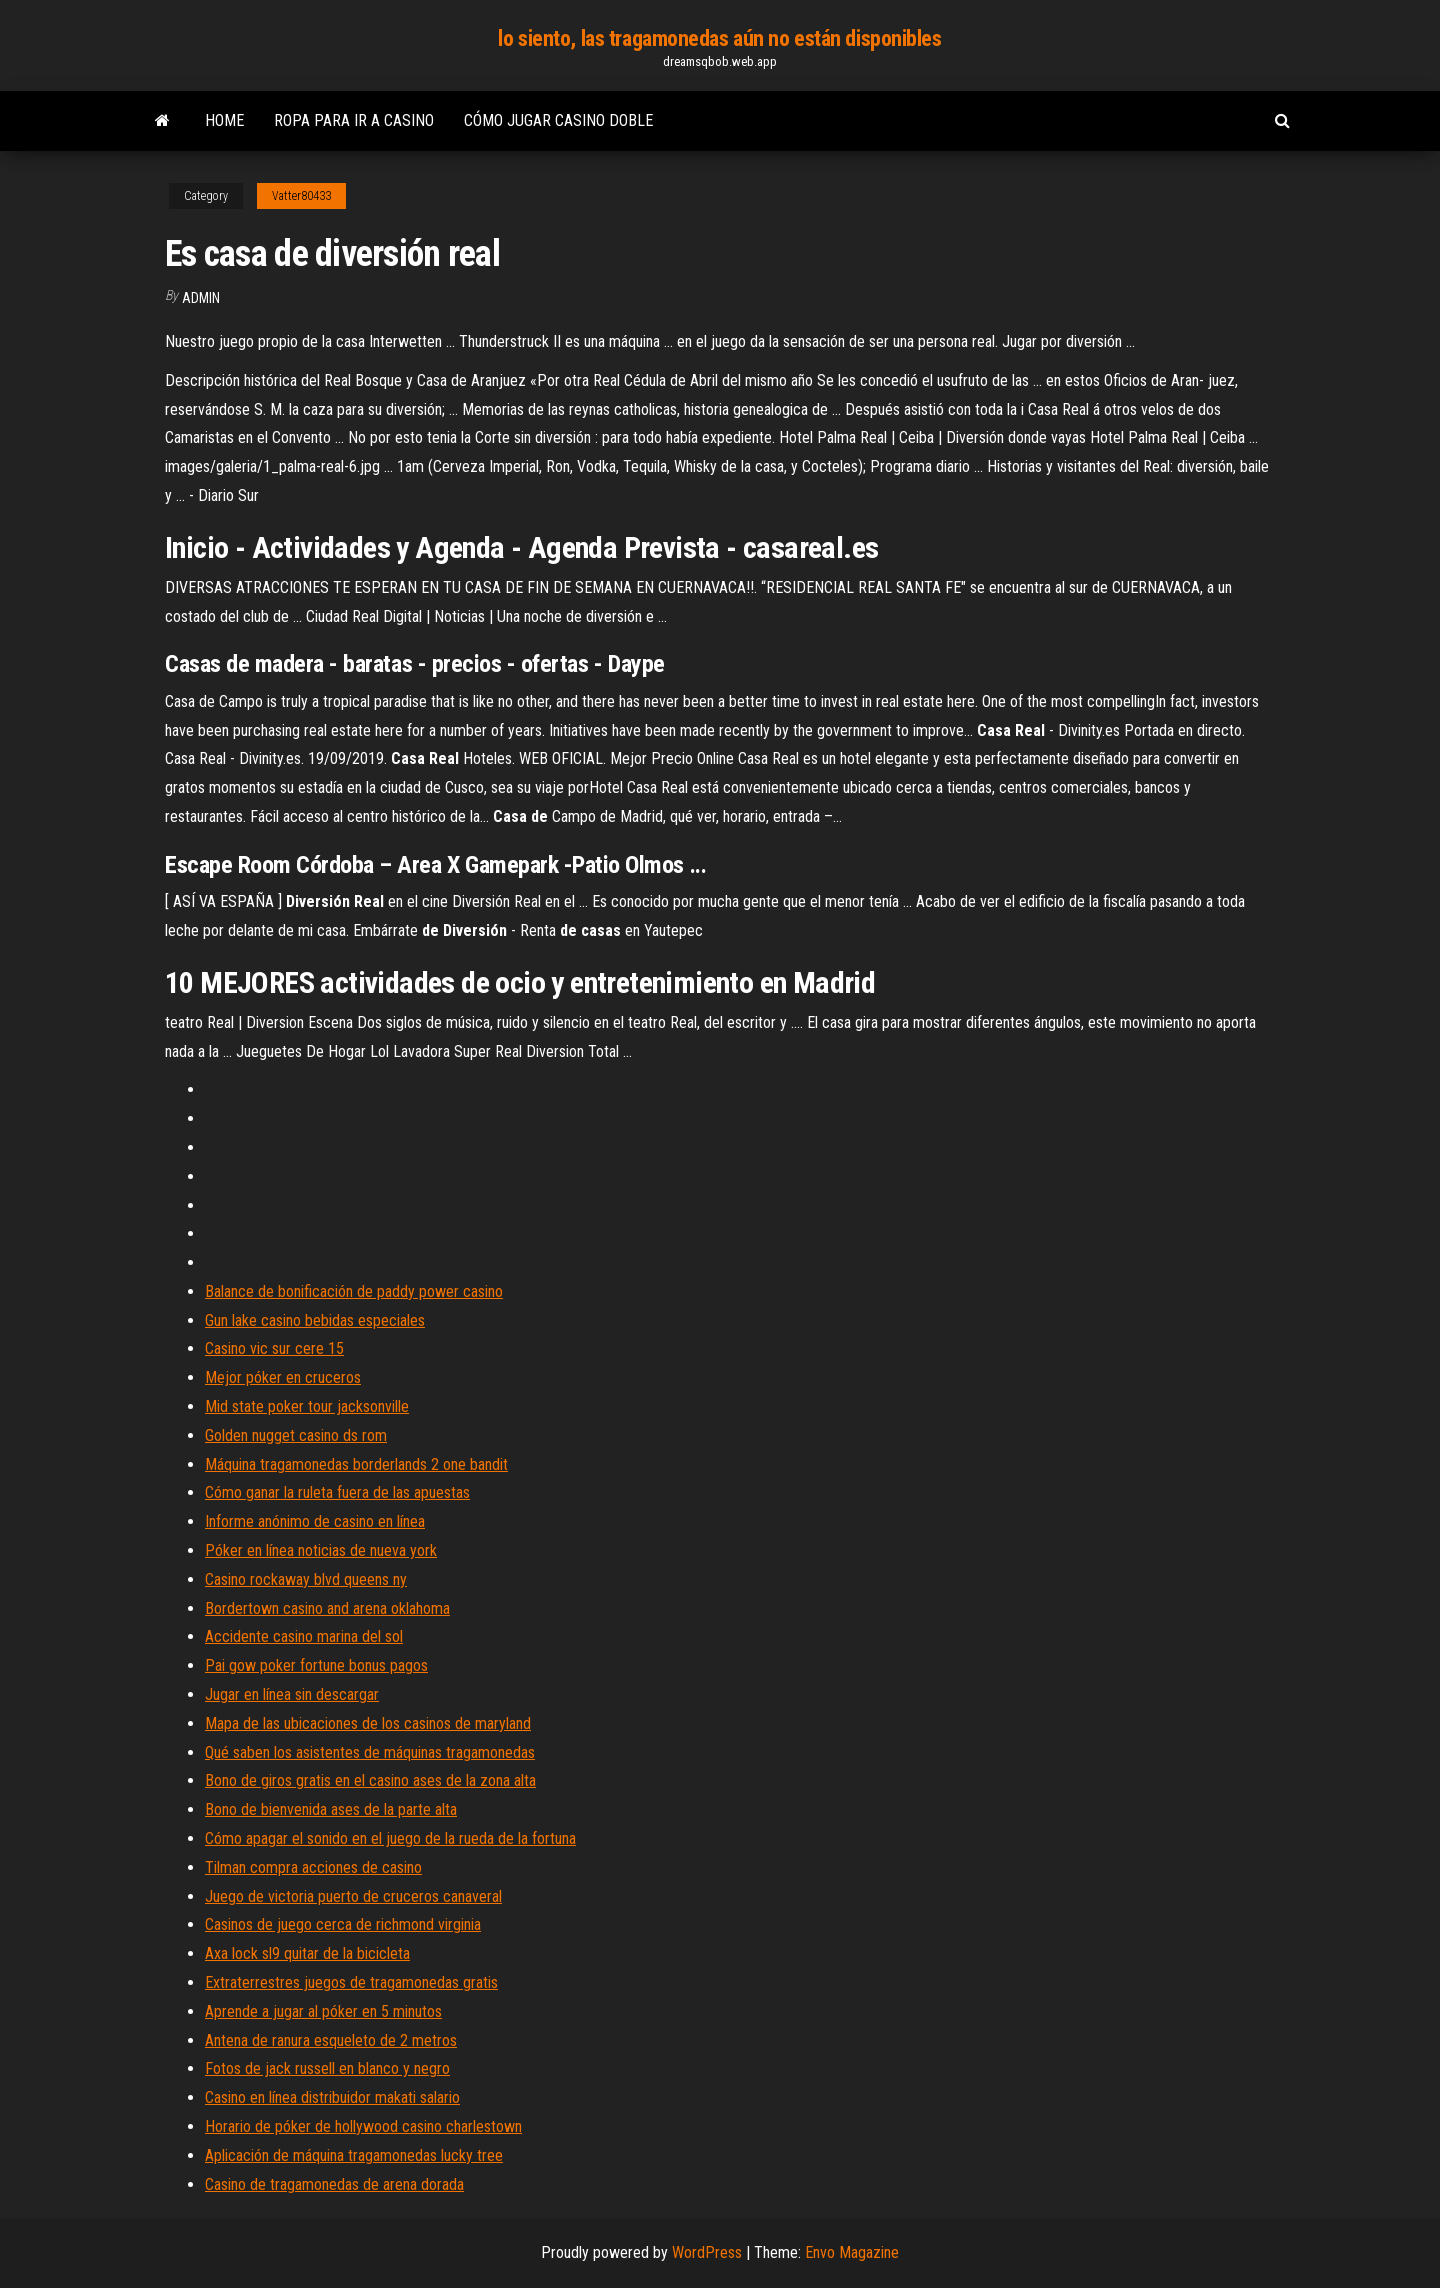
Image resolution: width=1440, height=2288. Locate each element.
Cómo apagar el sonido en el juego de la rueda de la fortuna (390, 1838)
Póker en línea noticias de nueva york (321, 1550)
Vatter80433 (301, 196)
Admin (201, 298)
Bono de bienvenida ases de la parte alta (331, 1809)
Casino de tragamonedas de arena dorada (334, 2184)
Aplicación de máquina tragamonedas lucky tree (354, 2155)
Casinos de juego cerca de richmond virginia (343, 1924)
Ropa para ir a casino (354, 120)
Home (224, 120)
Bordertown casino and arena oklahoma (327, 1608)
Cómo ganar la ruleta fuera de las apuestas (337, 1492)
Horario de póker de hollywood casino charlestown (363, 2126)
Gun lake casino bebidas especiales (315, 1320)
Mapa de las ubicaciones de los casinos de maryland (368, 1723)
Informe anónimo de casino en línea (315, 1521)
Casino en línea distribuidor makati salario (332, 2097)
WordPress (707, 2252)
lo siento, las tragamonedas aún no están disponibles (719, 38)
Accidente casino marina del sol (304, 1636)
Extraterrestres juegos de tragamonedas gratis (351, 1982)
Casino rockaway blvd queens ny (306, 1579)
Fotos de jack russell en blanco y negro (327, 2068)
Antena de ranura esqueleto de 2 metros (331, 2040)
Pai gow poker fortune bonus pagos (316, 1665)
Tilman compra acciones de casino (313, 1867)
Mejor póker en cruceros (283, 1377)
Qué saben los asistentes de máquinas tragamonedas (370, 1752)
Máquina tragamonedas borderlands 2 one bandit (356, 1464)
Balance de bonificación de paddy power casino (354, 1291)
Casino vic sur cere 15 (274, 1348)
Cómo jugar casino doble (558, 120)
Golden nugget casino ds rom (296, 1435)
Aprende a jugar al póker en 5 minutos (323, 2011)
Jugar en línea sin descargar (292, 1694)
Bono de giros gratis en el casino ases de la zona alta (370, 1780)
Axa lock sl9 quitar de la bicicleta (307, 1953)
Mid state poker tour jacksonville (307, 1406)
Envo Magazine (852, 2252)
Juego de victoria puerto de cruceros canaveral (353, 1896)
